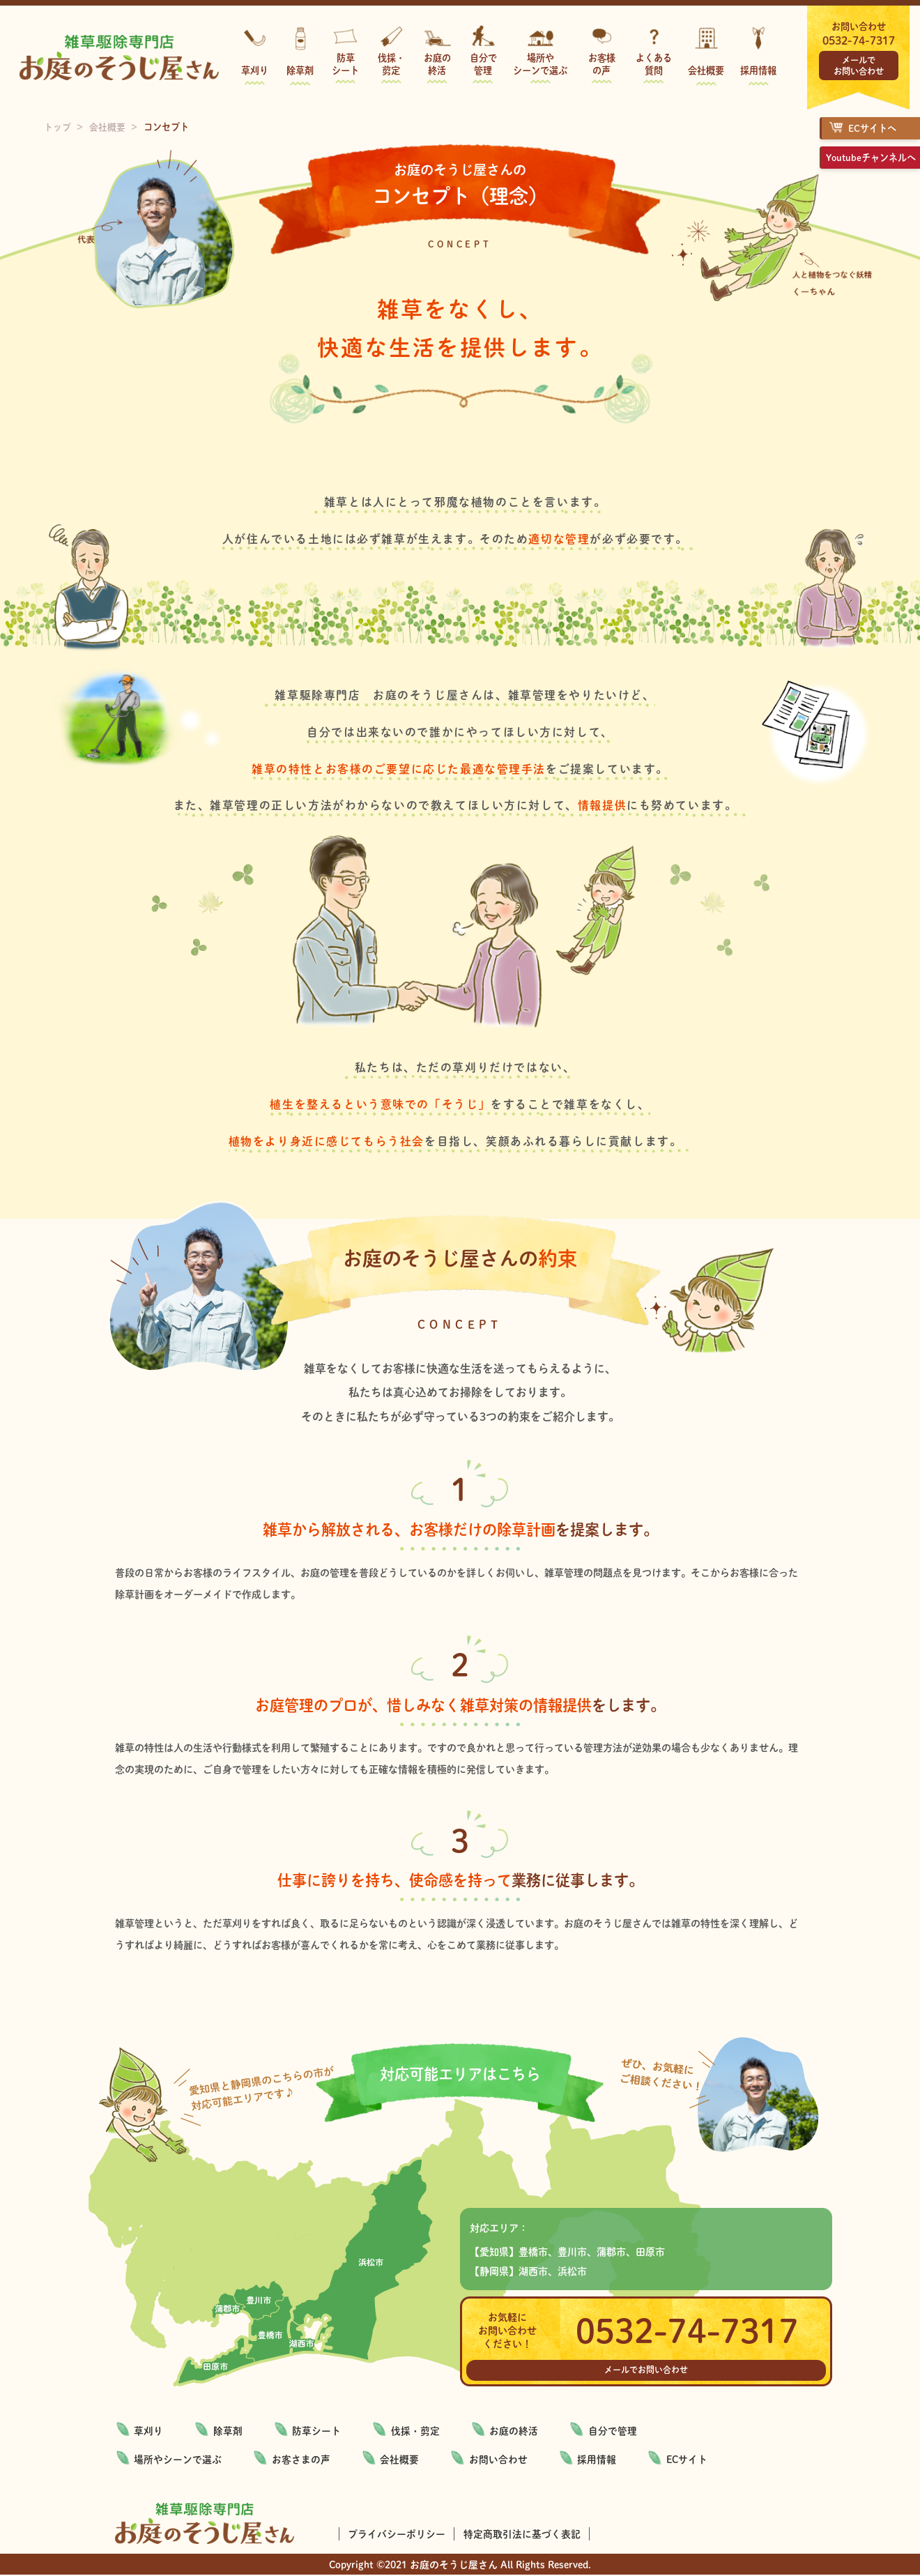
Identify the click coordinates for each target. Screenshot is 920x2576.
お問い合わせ (502, 2460)
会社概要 (706, 70)
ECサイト (693, 2460)
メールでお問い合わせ (859, 65)
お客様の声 (601, 64)
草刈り (254, 70)
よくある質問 (654, 64)
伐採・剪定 (391, 64)
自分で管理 (483, 64)
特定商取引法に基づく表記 (522, 2534)
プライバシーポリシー (396, 2534)
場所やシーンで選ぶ (540, 64)
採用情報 (758, 70)
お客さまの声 (302, 2460)
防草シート (345, 64)
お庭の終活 (437, 64)
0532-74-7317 (858, 40)
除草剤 (300, 70)
